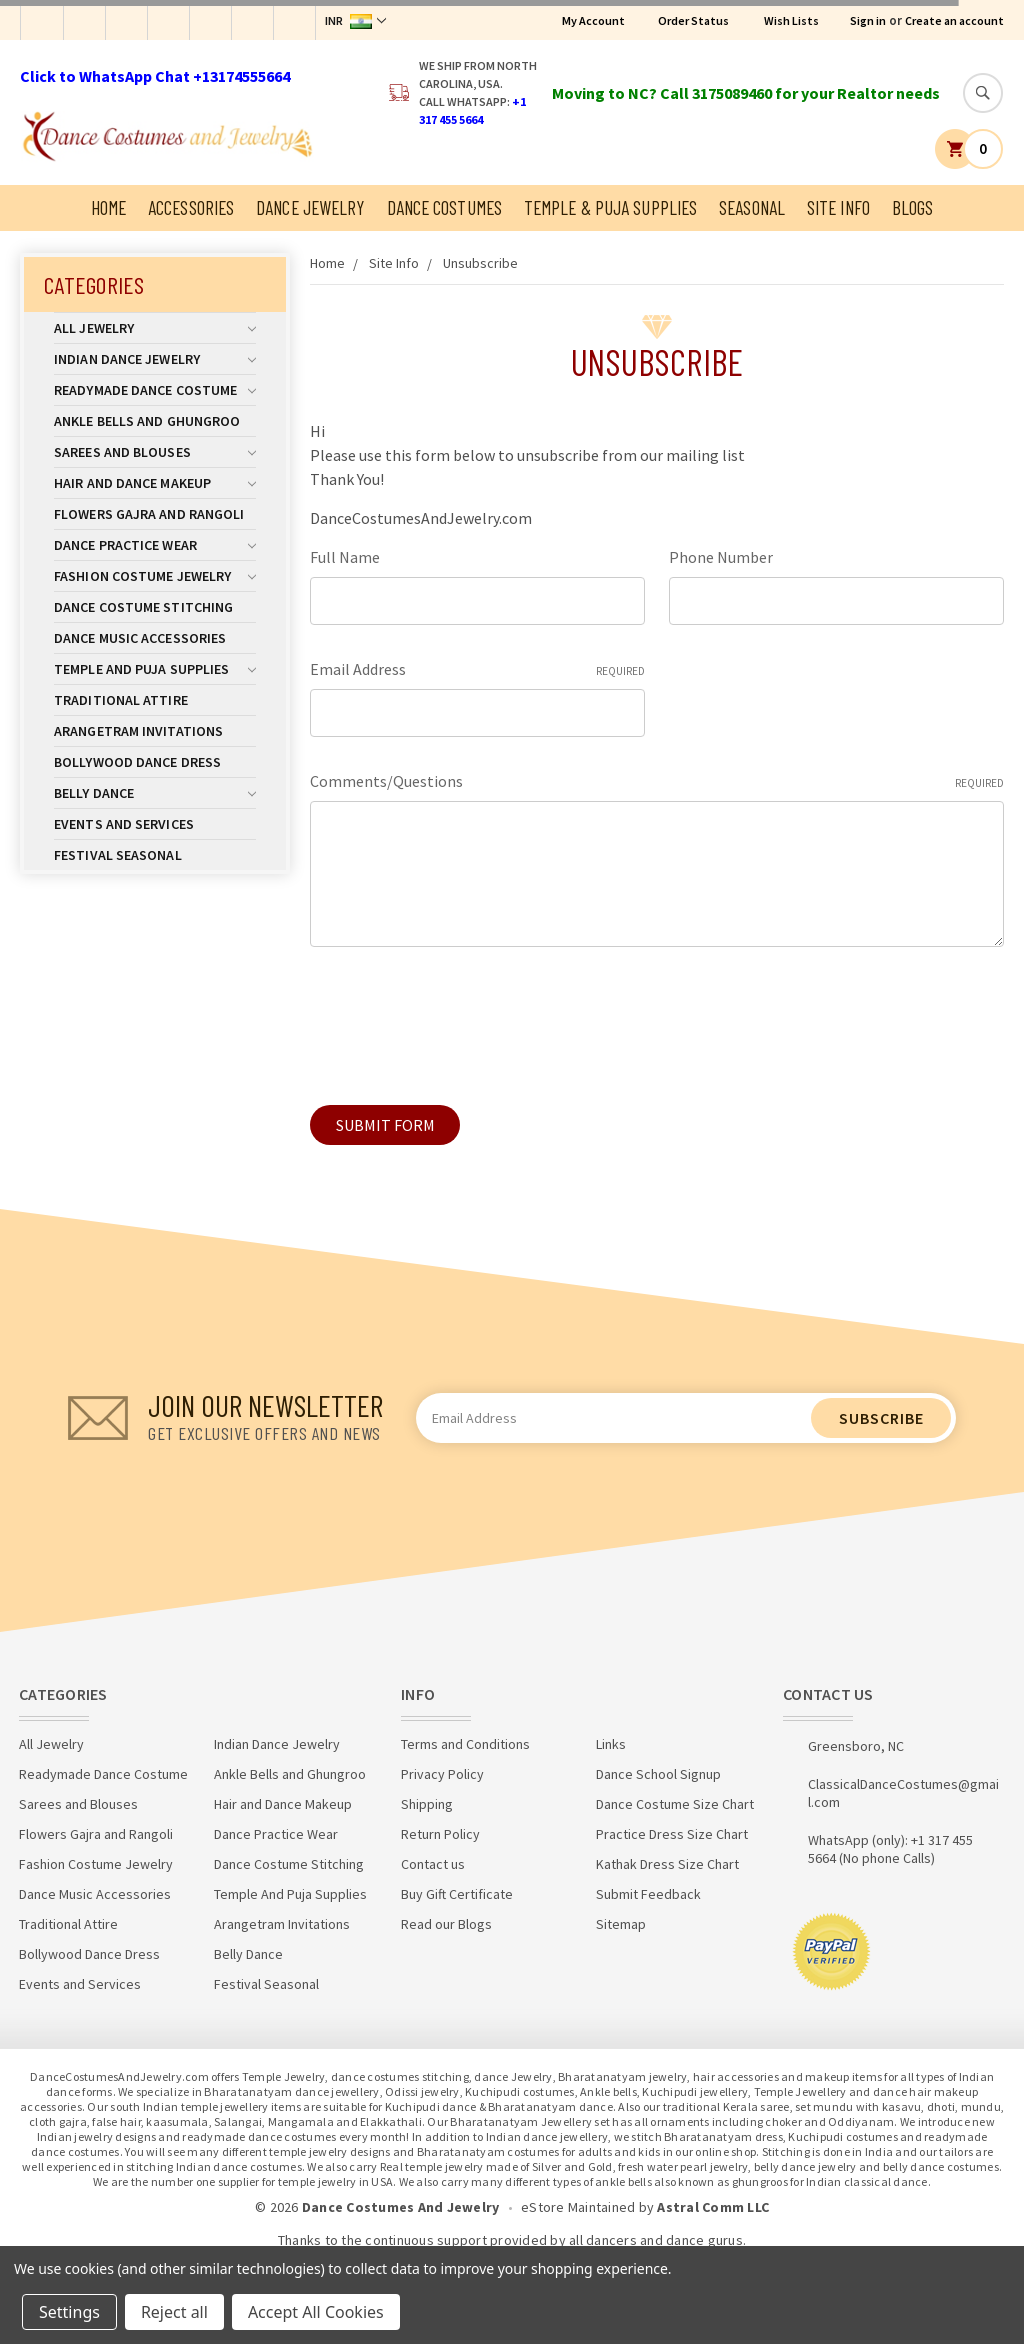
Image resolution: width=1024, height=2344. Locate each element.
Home (108, 207)
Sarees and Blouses (155, 452)
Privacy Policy (442, 1774)
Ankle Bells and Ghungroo (147, 421)
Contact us (433, 1864)
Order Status (693, 20)
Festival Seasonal (118, 855)
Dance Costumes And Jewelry (401, 2207)
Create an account (954, 20)
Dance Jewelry (310, 207)
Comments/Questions (657, 781)
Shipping (427, 1804)
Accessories (191, 207)
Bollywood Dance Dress (137, 762)
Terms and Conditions (465, 1744)
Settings (69, 2312)
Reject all (174, 2312)
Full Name (345, 557)
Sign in (868, 20)
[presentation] (462, 1018)
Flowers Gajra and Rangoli (149, 514)
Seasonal (752, 207)
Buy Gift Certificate (457, 1894)
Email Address (477, 669)
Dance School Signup (658, 1774)
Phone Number (721, 557)
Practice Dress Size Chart (672, 1834)
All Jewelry (155, 328)
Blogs (913, 207)
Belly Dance (155, 793)
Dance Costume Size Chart (675, 1804)
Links (611, 1744)
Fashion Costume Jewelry (155, 576)
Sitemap (621, 1924)
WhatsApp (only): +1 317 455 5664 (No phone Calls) (890, 1849)
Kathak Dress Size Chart (667, 1864)
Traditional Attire (121, 700)
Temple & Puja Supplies (610, 207)
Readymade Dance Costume (155, 390)
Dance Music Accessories (140, 638)
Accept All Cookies (316, 2312)
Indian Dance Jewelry (155, 359)
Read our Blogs (446, 1924)
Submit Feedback (648, 1894)
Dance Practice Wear (155, 545)
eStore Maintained (578, 2207)
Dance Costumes (444, 207)
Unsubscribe (480, 263)
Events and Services (124, 824)
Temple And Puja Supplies (155, 669)
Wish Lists (791, 20)
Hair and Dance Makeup (155, 483)
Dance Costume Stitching (143, 607)
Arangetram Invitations (138, 731)
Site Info (838, 207)
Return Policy (440, 1834)
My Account (593, 20)
